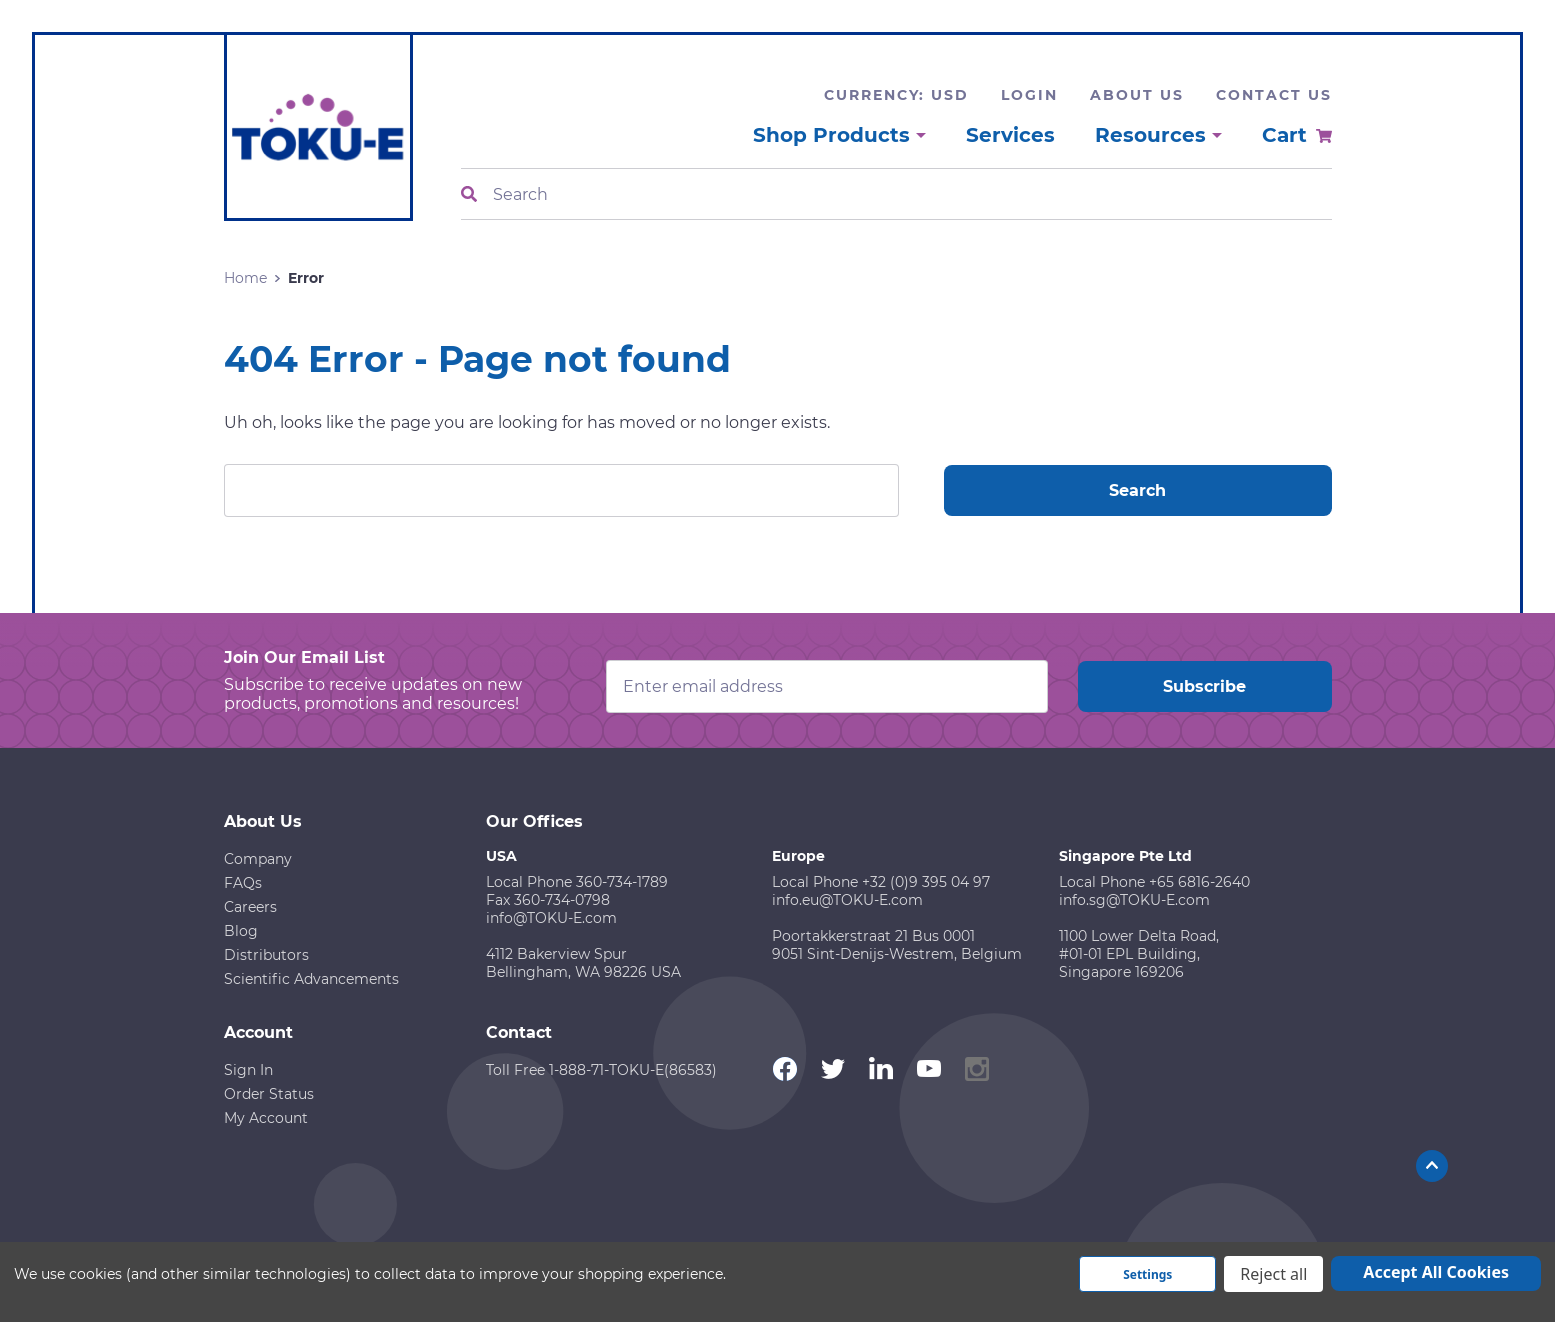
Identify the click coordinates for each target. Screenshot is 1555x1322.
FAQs (243, 883)
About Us (1137, 95)
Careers (250, 907)
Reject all (1273, 1274)
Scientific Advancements (311, 979)
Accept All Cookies (1436, 1272)
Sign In (248, 1070)
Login (1029, 95)
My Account (266, 1118)
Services (1010, 135)
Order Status (269, 1094)
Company (258, 859)
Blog (241, 931)
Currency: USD (896, 95)
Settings (1147, 1274)
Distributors (266, 955)
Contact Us (1274, 95)
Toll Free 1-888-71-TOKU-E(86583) (601, 1070)
